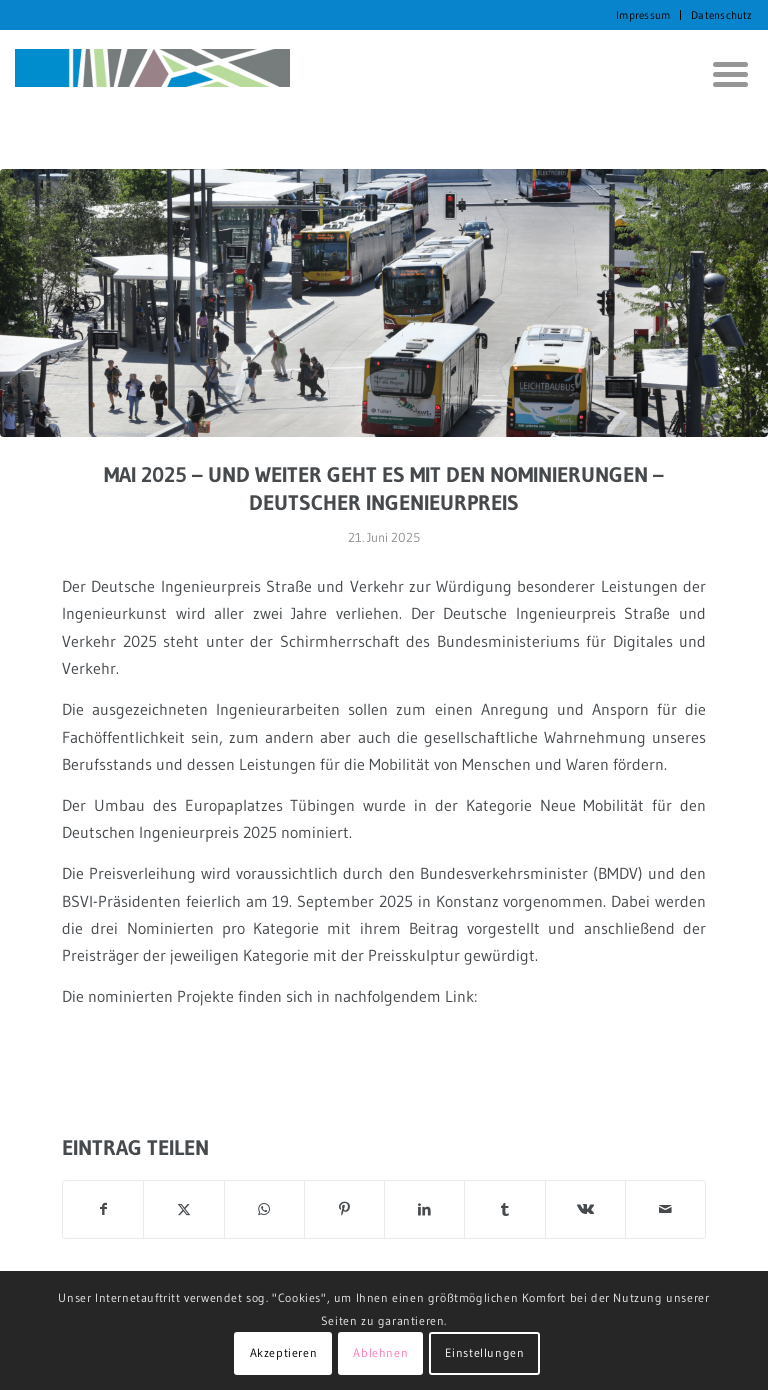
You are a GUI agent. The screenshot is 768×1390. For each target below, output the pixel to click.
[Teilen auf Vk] (585, 1209)
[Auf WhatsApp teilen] (264, 1209)
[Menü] (723, 74)
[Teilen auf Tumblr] (504, 1209)
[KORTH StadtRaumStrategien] (152, 74)
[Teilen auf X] (183, 1209)
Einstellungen (485, 1352)
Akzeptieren (284, 1352)
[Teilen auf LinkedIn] (424, 1209)
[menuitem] (643, 15)
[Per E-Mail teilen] (665, 1209)
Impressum (643, 15)
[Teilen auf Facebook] (103, 1209)
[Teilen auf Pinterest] (344, 1209)
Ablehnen (380, 1352)
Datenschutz (721, 15)
